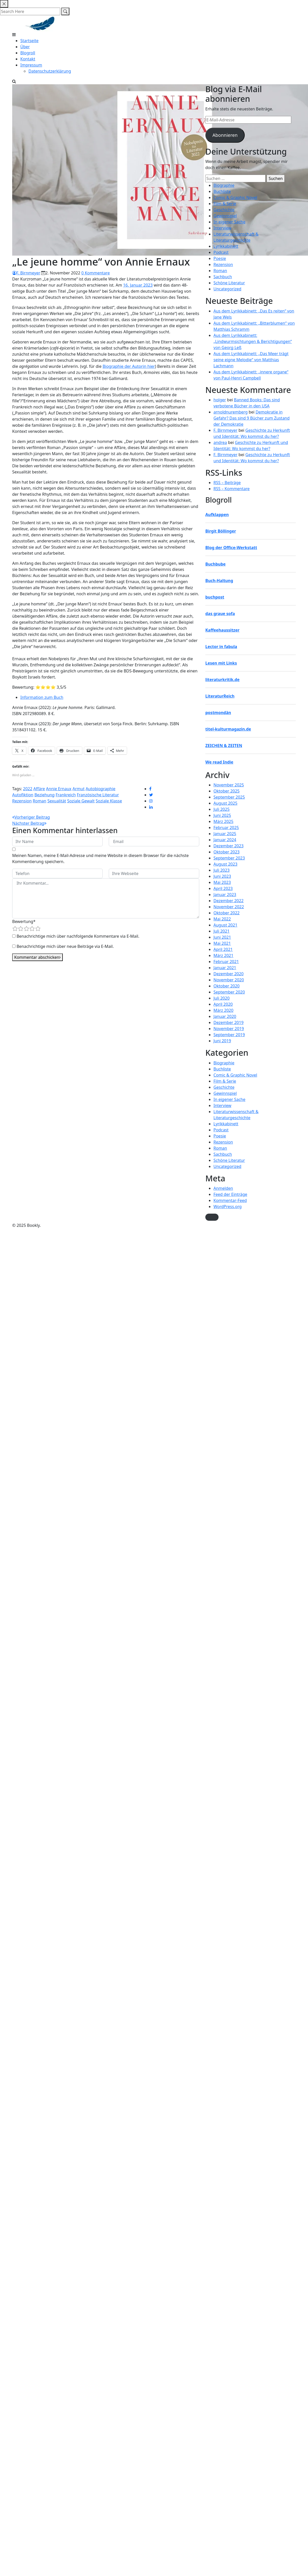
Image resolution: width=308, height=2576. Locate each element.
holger (219, 400)
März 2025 (223, 821)
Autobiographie (100, 788)
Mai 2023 (222, 882)
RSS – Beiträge (227, 482)
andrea (220, 442)
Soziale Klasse (109, 801)
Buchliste (222, 191)
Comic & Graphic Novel (235, 197)
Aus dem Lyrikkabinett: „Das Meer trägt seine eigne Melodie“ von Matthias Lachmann (250, 360)
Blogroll (27, 53)
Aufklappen (217, 514)
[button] (212, 1217)
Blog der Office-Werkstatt (231, 547)
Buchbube (215, 564)
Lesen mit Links (221, 663)
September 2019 (229, 1034)
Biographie (223, 185)
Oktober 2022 (226, 913)
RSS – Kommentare (231, 488)
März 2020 (223, 1010)
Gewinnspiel (225, 216)
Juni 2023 (222, 876)
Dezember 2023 (228, 846)
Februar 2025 (226, 827)
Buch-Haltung (219, 580)
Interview (222, 228)
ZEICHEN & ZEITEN (223, 745)
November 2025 (228, 785)
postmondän (218, 712)
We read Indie (219, 762)
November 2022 (228, 907)
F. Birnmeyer (26, 273)
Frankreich (66, 795)
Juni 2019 (222, 1041)
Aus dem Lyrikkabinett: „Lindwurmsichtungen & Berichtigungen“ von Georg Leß (252, 341)
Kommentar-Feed (230, 1200)
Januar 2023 (224, 894)
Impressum (31, 65)
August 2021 (225, 925)
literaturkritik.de (222, 679)
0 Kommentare (95, 273)
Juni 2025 (222, 815)
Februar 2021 (226, 961)
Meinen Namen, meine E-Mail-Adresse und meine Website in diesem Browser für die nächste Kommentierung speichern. (100, 858)
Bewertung (24, 921)
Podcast (220, 252)
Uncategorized (227, 289)
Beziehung (44, 795)
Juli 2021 (221, 931)
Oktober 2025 (226, 791)
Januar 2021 (224, 967)
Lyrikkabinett (225, 246)
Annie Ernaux (58, 788)
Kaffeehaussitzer (222, 630)
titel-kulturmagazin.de (228, 729)
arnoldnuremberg (230, 412)
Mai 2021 (222, 943)
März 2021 (223, 955)
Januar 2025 (224, 833)
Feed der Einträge (230, 1194)
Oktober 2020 (226, 986)
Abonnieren (225, 135)
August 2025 (225, 803)
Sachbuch (222, 276)
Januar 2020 (224, 1016)
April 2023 (223, 888)
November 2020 (228, 980)
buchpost (214, 597)
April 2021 (223, 949)
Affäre (39, 788)
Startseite (29, 40)
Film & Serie (224, 203)
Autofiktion (22, 795)
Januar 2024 (224, 840)
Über (25, 46)
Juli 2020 (221, 998)
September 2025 (229, 797)
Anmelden (223, 1188)
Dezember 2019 (228, 1022)
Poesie (219, 258)
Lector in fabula (221, 646)
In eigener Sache (229, 222)
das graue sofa (220, 613)
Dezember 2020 (228, 974)
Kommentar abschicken (37, 957)
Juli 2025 (221, 809)
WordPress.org (227, 1206)
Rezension (22, 801)
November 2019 (228, 1028)
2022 (28, 788)
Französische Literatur (98, 795)
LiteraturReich (220, 696)
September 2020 (229, 992)
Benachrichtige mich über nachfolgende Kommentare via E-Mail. (78, 936)
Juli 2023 (221, 870)
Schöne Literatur (229, 283)
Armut (78, 788)
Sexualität (56, 801)
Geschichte (223, 209)
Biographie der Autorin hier (129, 366)
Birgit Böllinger (220, 531)
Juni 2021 (222, 937)
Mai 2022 (222, 919)
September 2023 (229, 858)
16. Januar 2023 (137, 285)
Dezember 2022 (228, 900)
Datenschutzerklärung (49, 71)
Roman (39, 801)
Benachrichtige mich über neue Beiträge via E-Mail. (65, 946)
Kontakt (27, 59)
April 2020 (223, 1004)
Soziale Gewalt (81, 801)
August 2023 (225, 864)
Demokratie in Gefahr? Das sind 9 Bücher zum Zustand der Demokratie (251, 418)
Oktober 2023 (226, 852)
